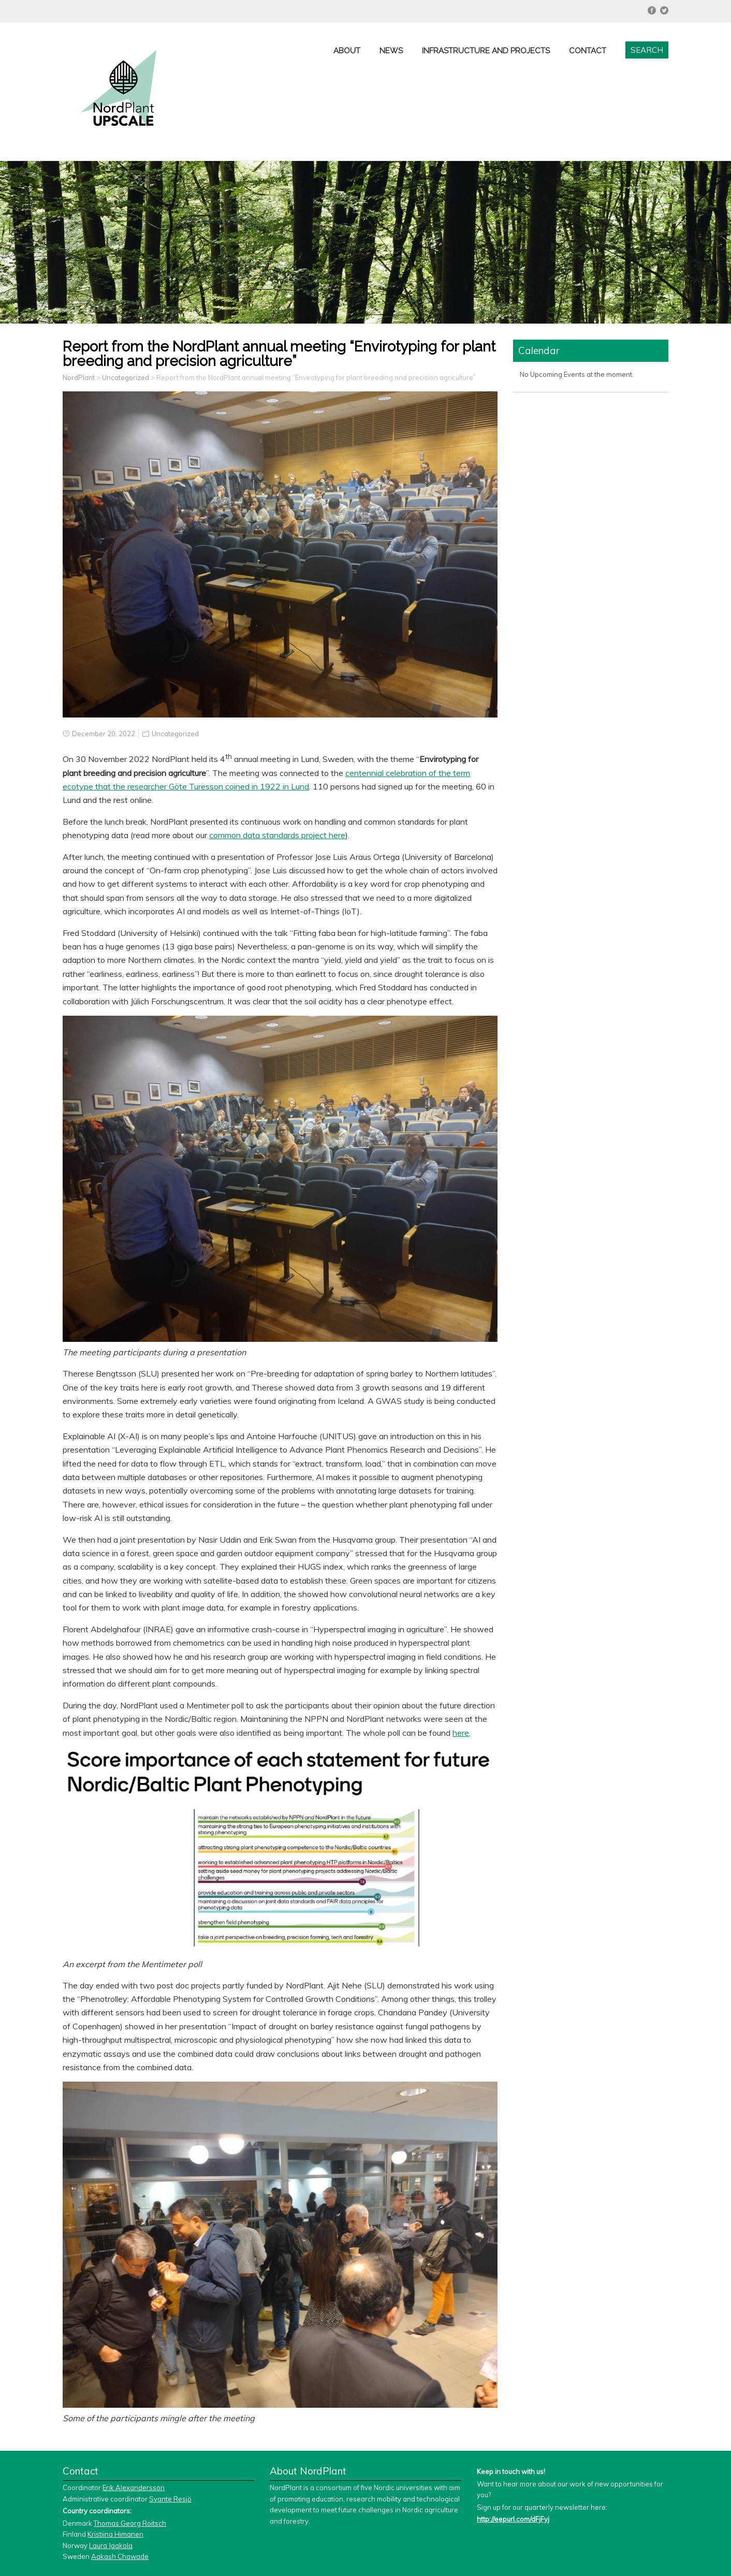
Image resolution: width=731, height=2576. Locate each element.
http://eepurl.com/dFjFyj (513, 2519)
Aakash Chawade (120, 2556)
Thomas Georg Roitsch (130, 2523)
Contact (587, 50)
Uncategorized (175, 733)
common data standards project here (277, 835)
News (391, 50)
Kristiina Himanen (115, 2534)
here (460, 1733)
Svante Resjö (170, 2499)
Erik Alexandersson (134, 2487)
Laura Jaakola (111, 2545)
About (346, 50)
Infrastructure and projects (486, 50)
